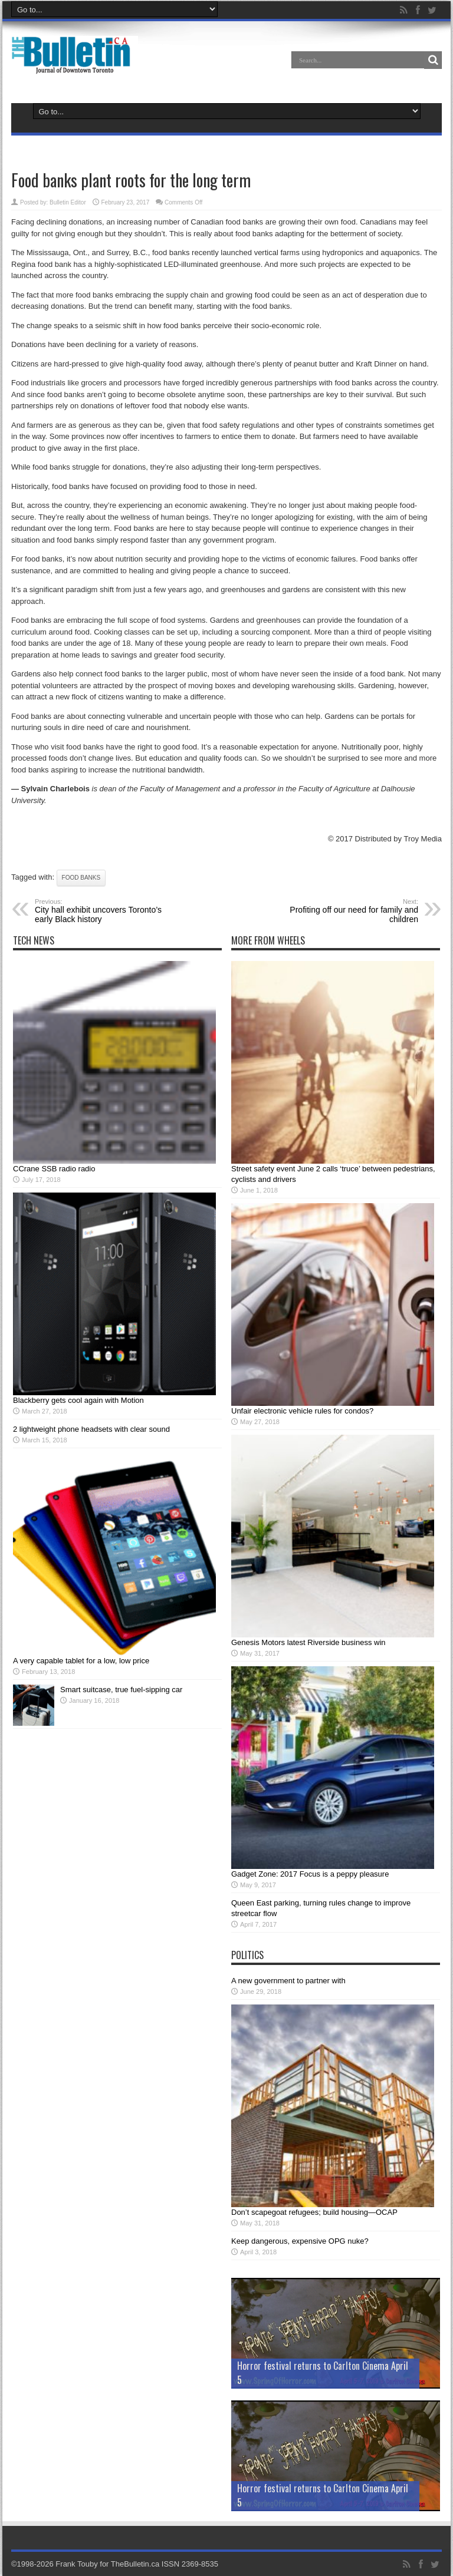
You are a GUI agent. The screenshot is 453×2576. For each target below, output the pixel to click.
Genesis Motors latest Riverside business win (308, 1642)
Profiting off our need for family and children (346, 911)
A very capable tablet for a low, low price (81, 1660)
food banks (81, 877)
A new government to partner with (288, 1980)
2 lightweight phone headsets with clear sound (91, 1429)
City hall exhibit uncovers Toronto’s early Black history (107, 911)
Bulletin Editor (68, 202)
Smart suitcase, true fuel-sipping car (121, 1689)
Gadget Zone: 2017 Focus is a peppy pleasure (310, 1874)
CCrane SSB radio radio (54, 1168)
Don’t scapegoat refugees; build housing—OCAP (314, 2212)
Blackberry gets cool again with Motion (78, 1400)
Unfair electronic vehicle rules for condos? (302, 1410)
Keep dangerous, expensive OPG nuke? (300, 2241)
